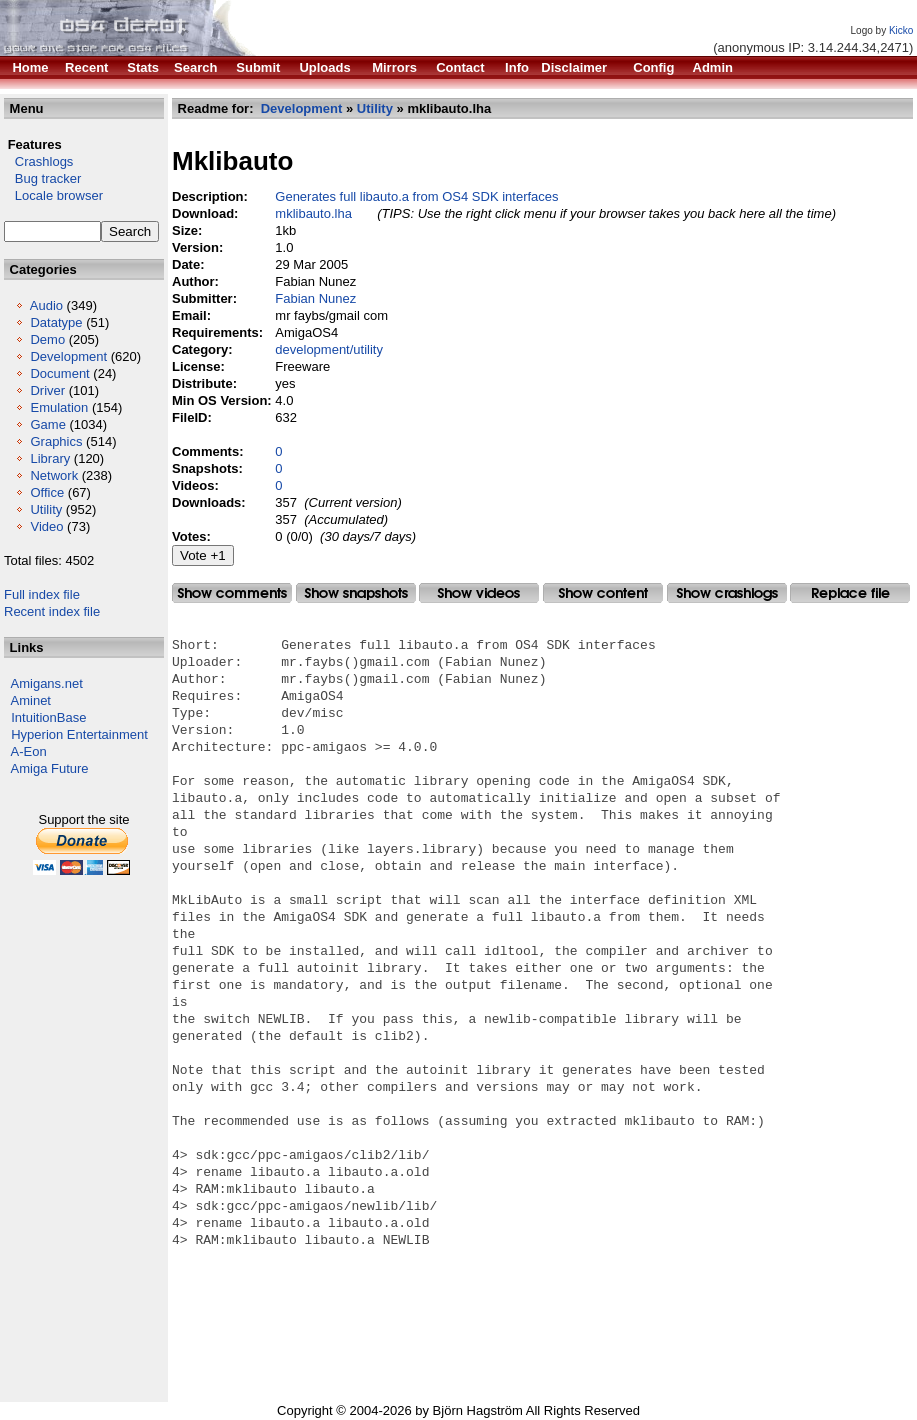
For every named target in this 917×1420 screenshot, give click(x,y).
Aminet (31, 700)
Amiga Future (50, 768)
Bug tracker (42, 178)
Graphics (56, 441)
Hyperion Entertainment (79, 734)
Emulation (59, 407)
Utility (46, 509)
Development (68, 356)
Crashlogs (38, 161)
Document (59, 373)
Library (50, 458)
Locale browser (53, 195)
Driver (47, 390)
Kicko (901, 30)
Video (46, 526)
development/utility (329, 349)
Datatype (56, 322)
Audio (46, 305)
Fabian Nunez (315, 298)
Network (54, 475)
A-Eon (29, 751)
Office (47, 492)
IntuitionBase (48, 717)
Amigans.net (47, 683)
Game (47, 424)
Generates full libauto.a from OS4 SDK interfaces (416, 196)
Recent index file (52, 611)
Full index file (42, 594)
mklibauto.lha (313, 213)
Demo (47, 339)
